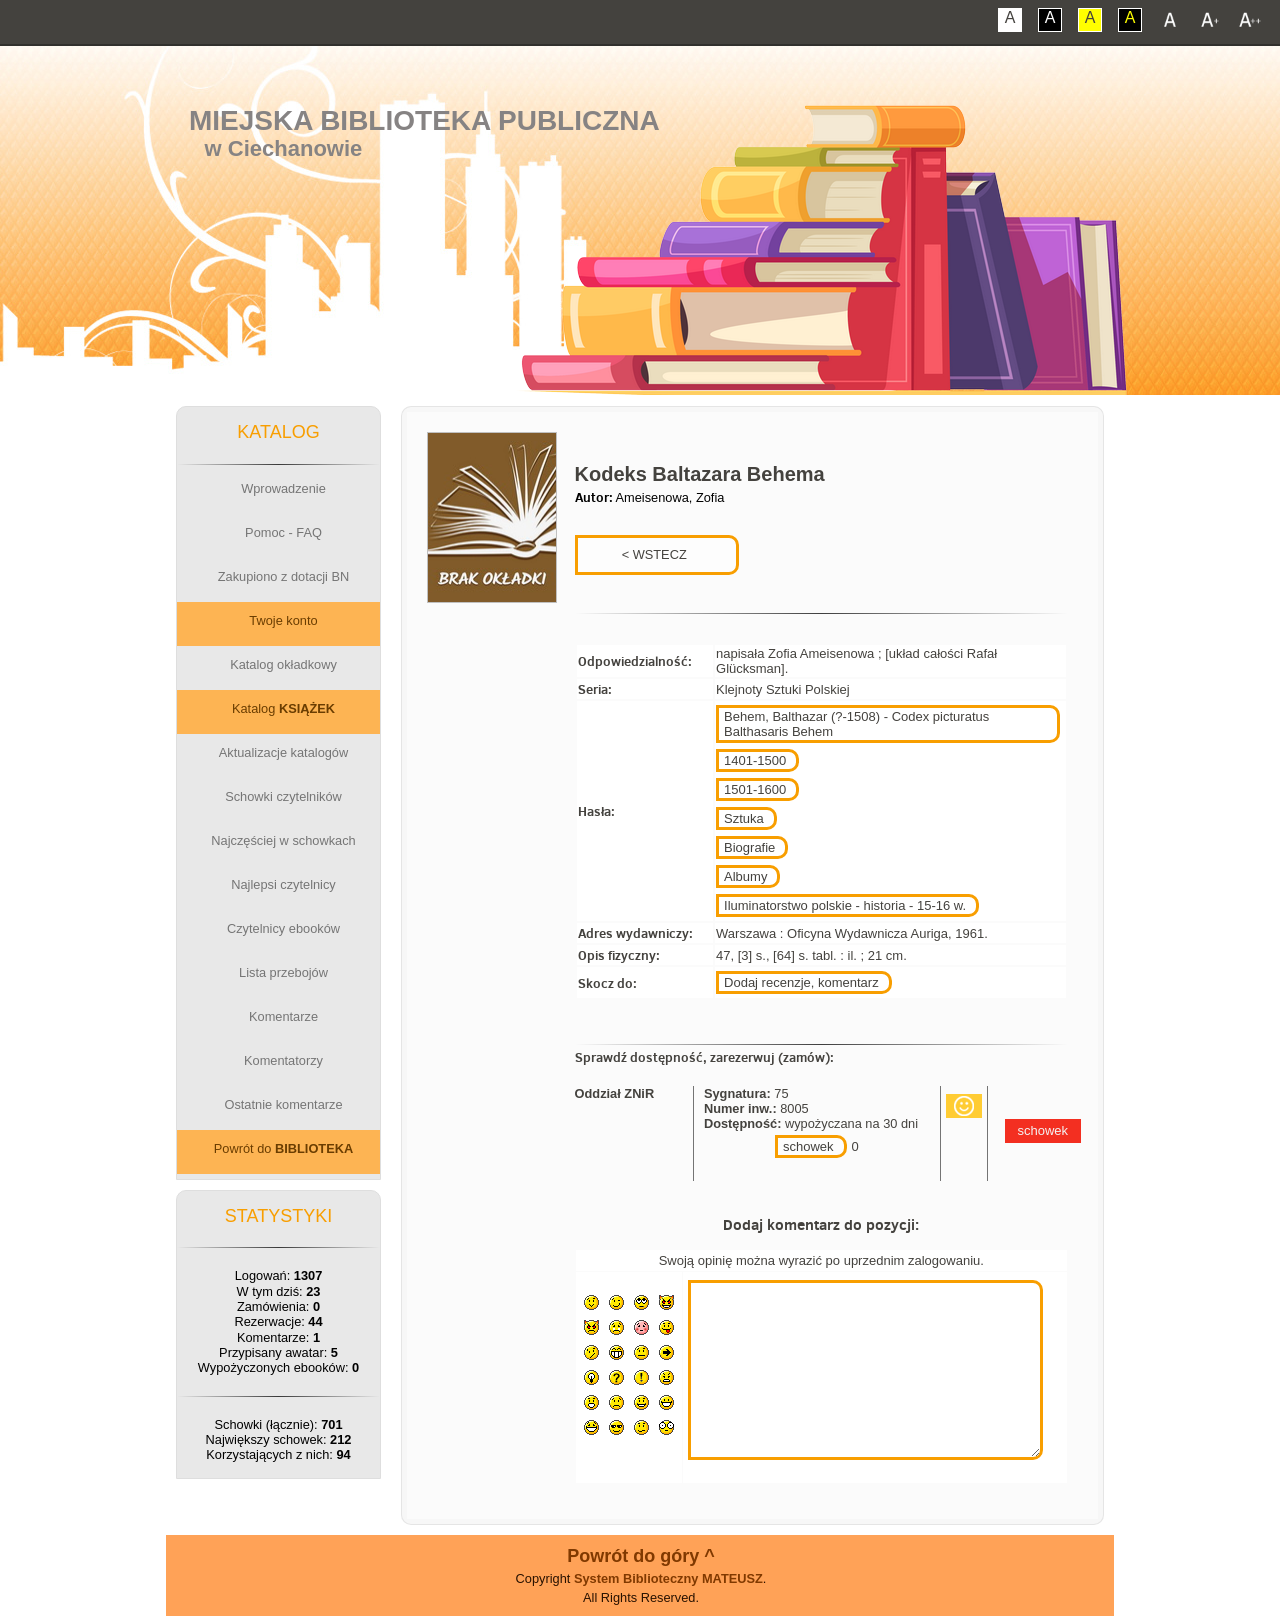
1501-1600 (755, 789)
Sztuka (744, 818)
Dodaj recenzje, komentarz (801, 982)
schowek (808, 1146)
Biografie (749, 847)
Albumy (745, 876)
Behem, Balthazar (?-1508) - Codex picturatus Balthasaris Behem (856, 724)
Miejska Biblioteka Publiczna (424, 120)
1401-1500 (755, 760)
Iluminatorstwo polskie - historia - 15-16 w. (845, 905)
